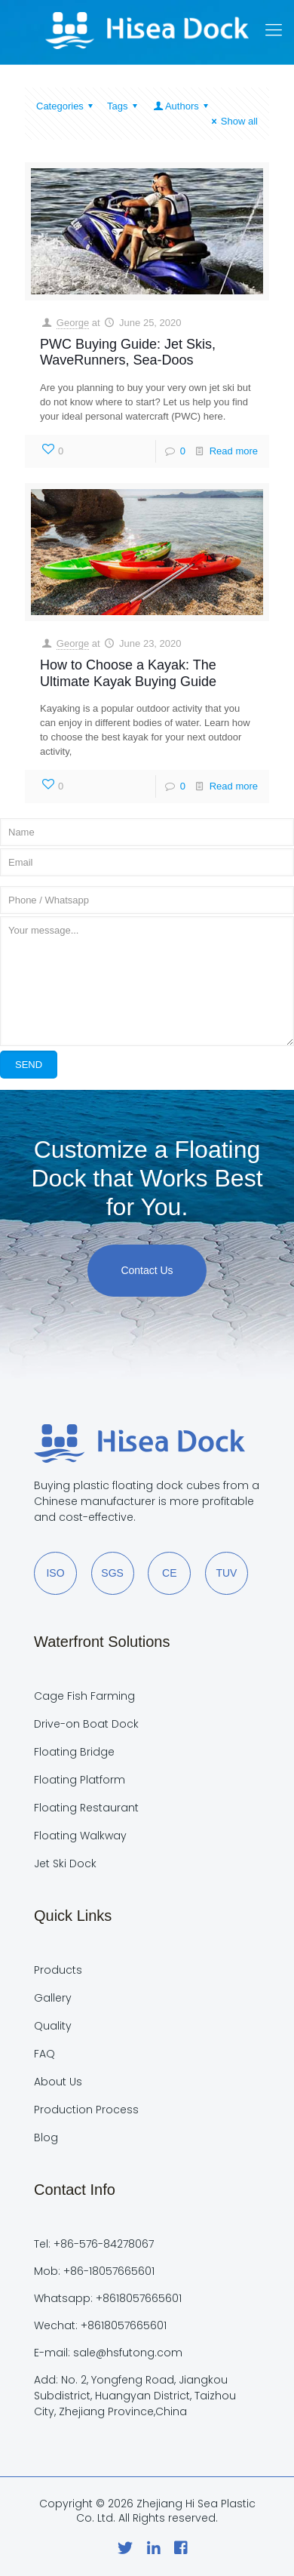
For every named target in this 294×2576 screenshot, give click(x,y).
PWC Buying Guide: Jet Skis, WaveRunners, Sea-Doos (128, 352)
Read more (234, 451)
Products (58, 1969)
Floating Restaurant (86, 1807)
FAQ (44, 2053)
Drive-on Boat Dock (86, 1723)
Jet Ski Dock (65, 1863)
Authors (182, 106)
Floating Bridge (74, 1751)
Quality (53, 2025)
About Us (58, 2081)
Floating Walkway (80, 1835)
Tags (124, 106)
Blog (46, 2137)
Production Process (86, 2109)
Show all (232, 121)
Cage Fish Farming (84, 1695)
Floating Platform (79, 1779)
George (73, 322)
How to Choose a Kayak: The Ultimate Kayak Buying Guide (128, 673)
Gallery (53, 1997)
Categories (66, 106)
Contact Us (147, 1270)
